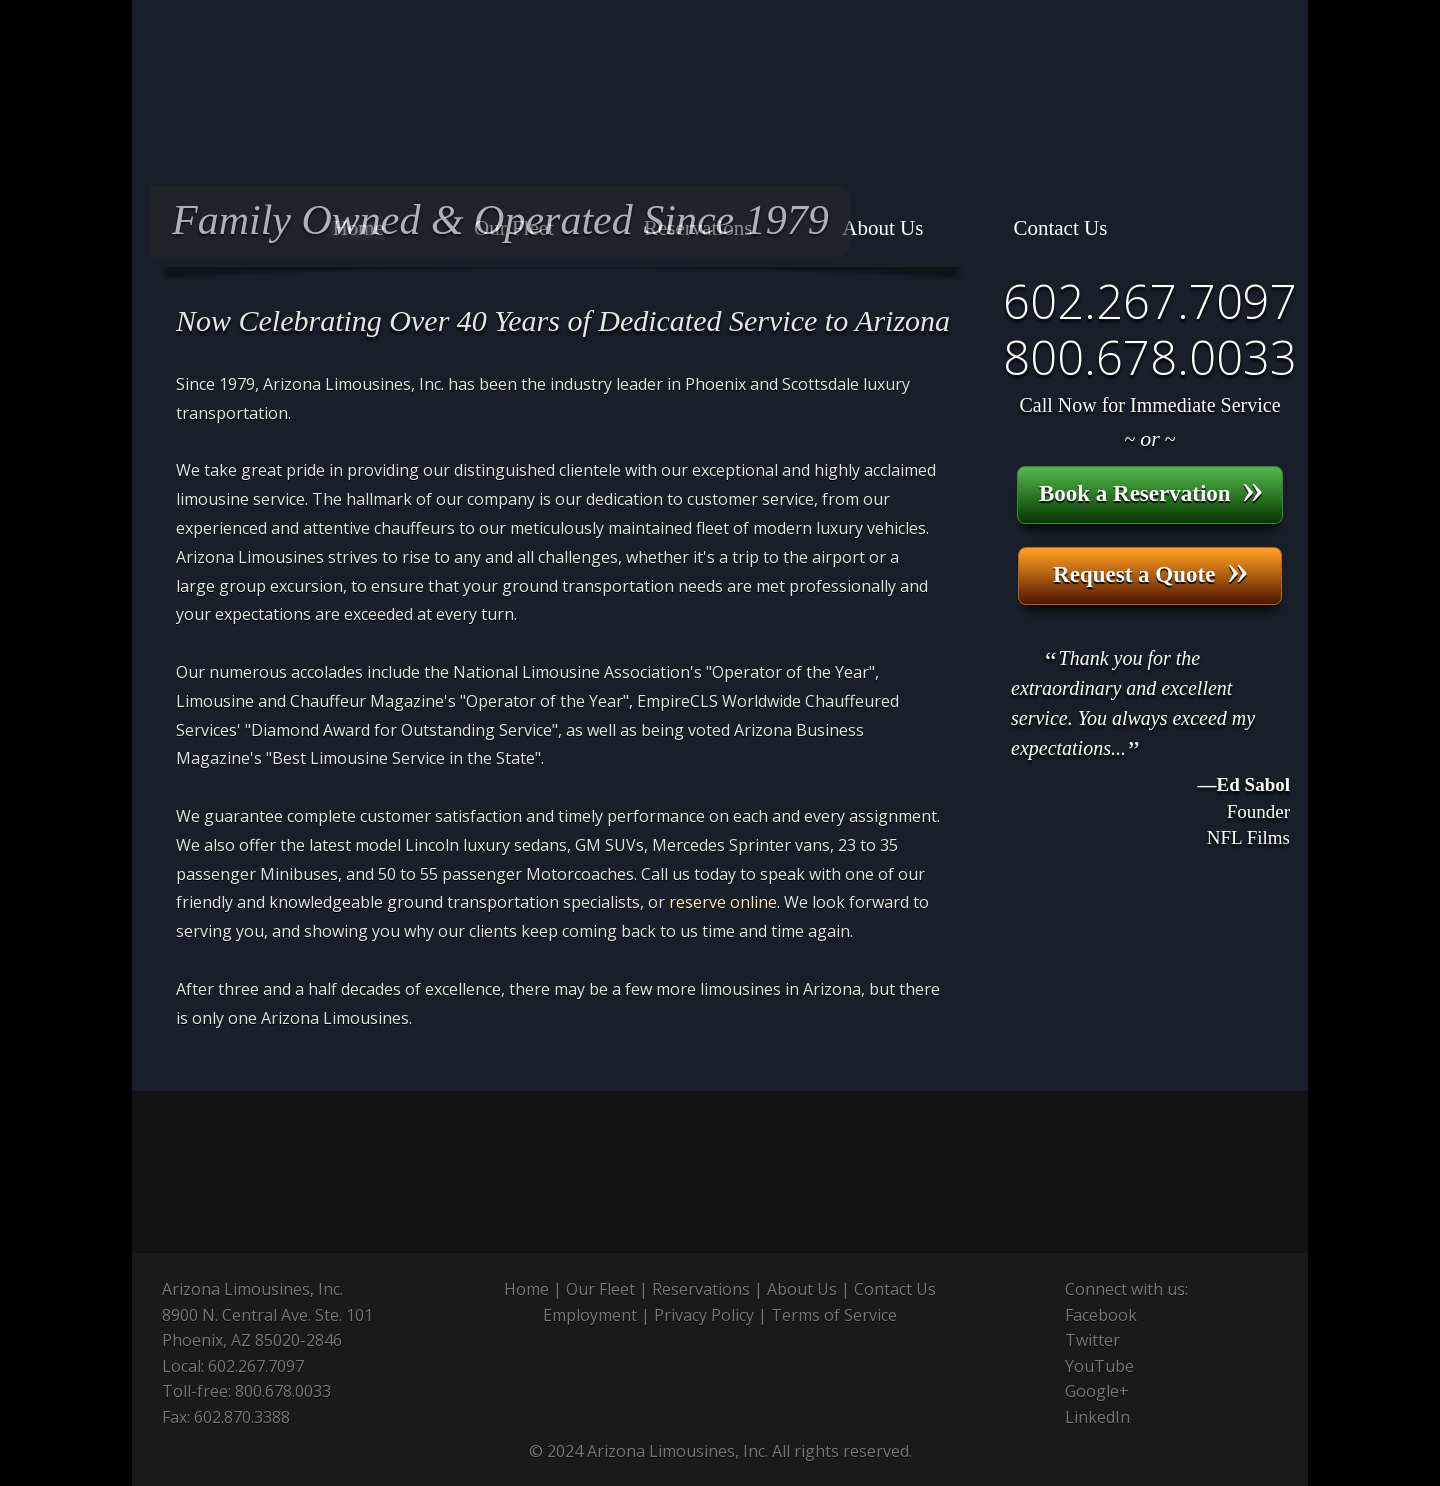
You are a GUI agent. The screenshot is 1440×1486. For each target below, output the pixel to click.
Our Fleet (600, 1289)
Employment (590, 1315)
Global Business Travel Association (679, 1172)
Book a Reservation (1151, 489)
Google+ (1097, 1391)
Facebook (1101, 1315)
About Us (802, 1289)
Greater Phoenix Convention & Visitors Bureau (1167, 1172)
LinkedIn (1097, 1417)
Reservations (701, 1289)
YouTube (1099, 1366)
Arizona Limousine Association (488, 1172)
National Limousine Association (277, 1172)
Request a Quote (1151, 570)
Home (526, 1289)
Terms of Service (834, 1315)
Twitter (1092, 1340)
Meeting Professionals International (915, 1172)
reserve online (723, 902)
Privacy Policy (704, 1315)
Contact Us (895, 1289)
